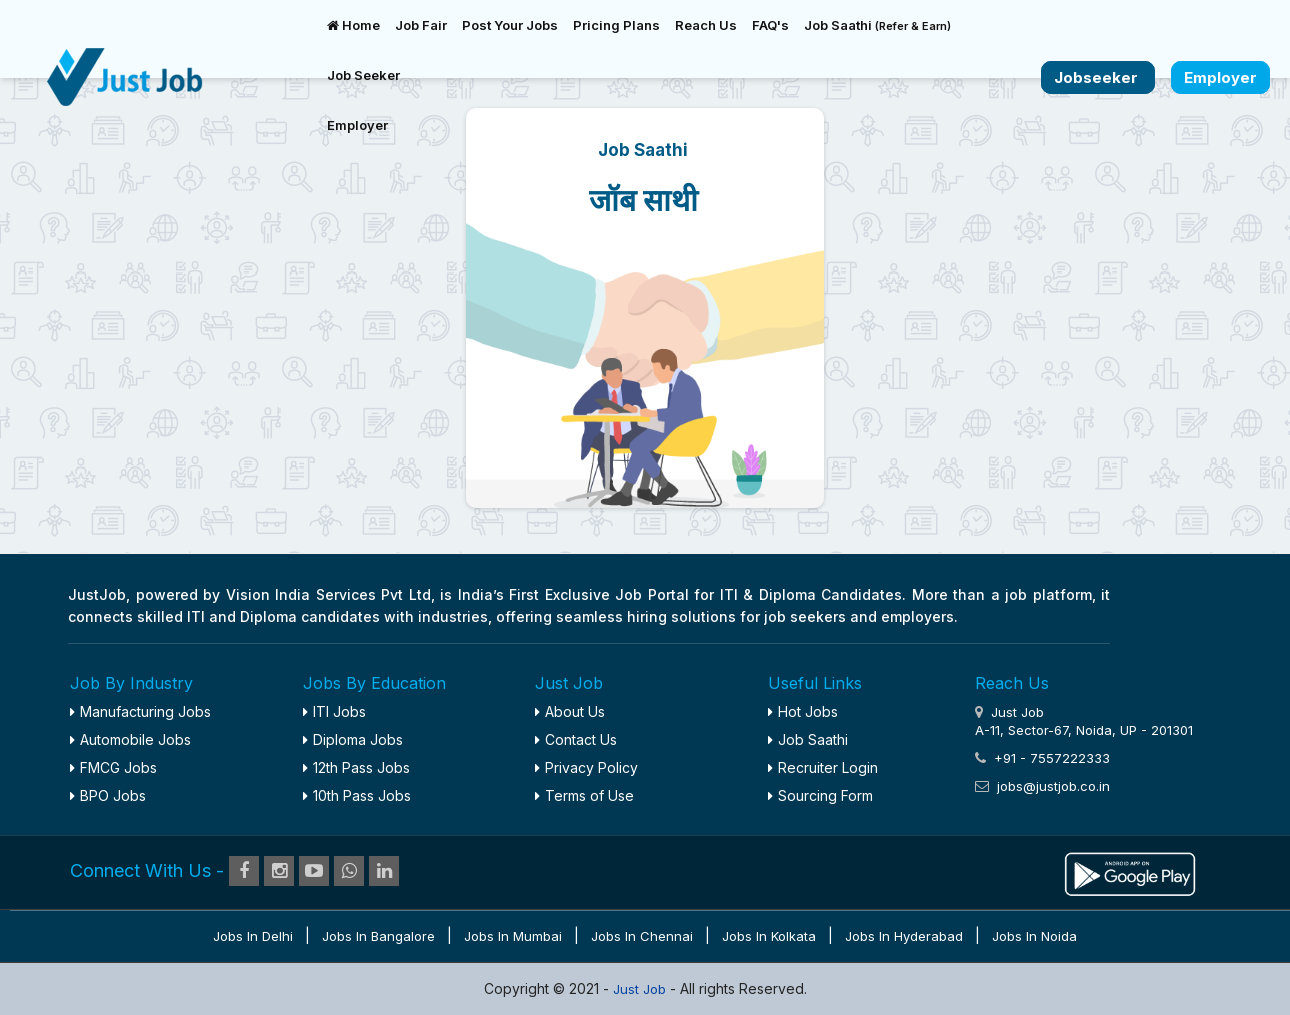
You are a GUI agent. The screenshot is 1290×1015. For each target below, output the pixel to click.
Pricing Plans (616, 25)
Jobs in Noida (1034, 936)
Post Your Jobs (510, 25)
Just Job (641, 989)
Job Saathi (877, 25)
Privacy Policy (586, 767)
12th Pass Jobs (356, 767)
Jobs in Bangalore (378, 936)
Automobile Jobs (130, 739)
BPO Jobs (108, 795)
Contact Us (576, 739)
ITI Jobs (334, 711)
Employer (357, 125)
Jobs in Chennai (642, 936)
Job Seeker (363, 75)
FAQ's (770, 25)
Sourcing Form (820, 795)
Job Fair (421, 25)
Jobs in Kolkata (769, 936)
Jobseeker (1098, 77)
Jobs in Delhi (253, 936)
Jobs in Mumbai (513, 936)
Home (353, 25)
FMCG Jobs (113, 767)
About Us (570, 711)
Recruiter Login (823, 767)
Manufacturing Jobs (140, 711)
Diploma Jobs (353, 739)
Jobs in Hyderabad (904, 936)
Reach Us (706, 25)
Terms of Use (584, 795)
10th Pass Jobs (357, 795)
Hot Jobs (803, 711)
